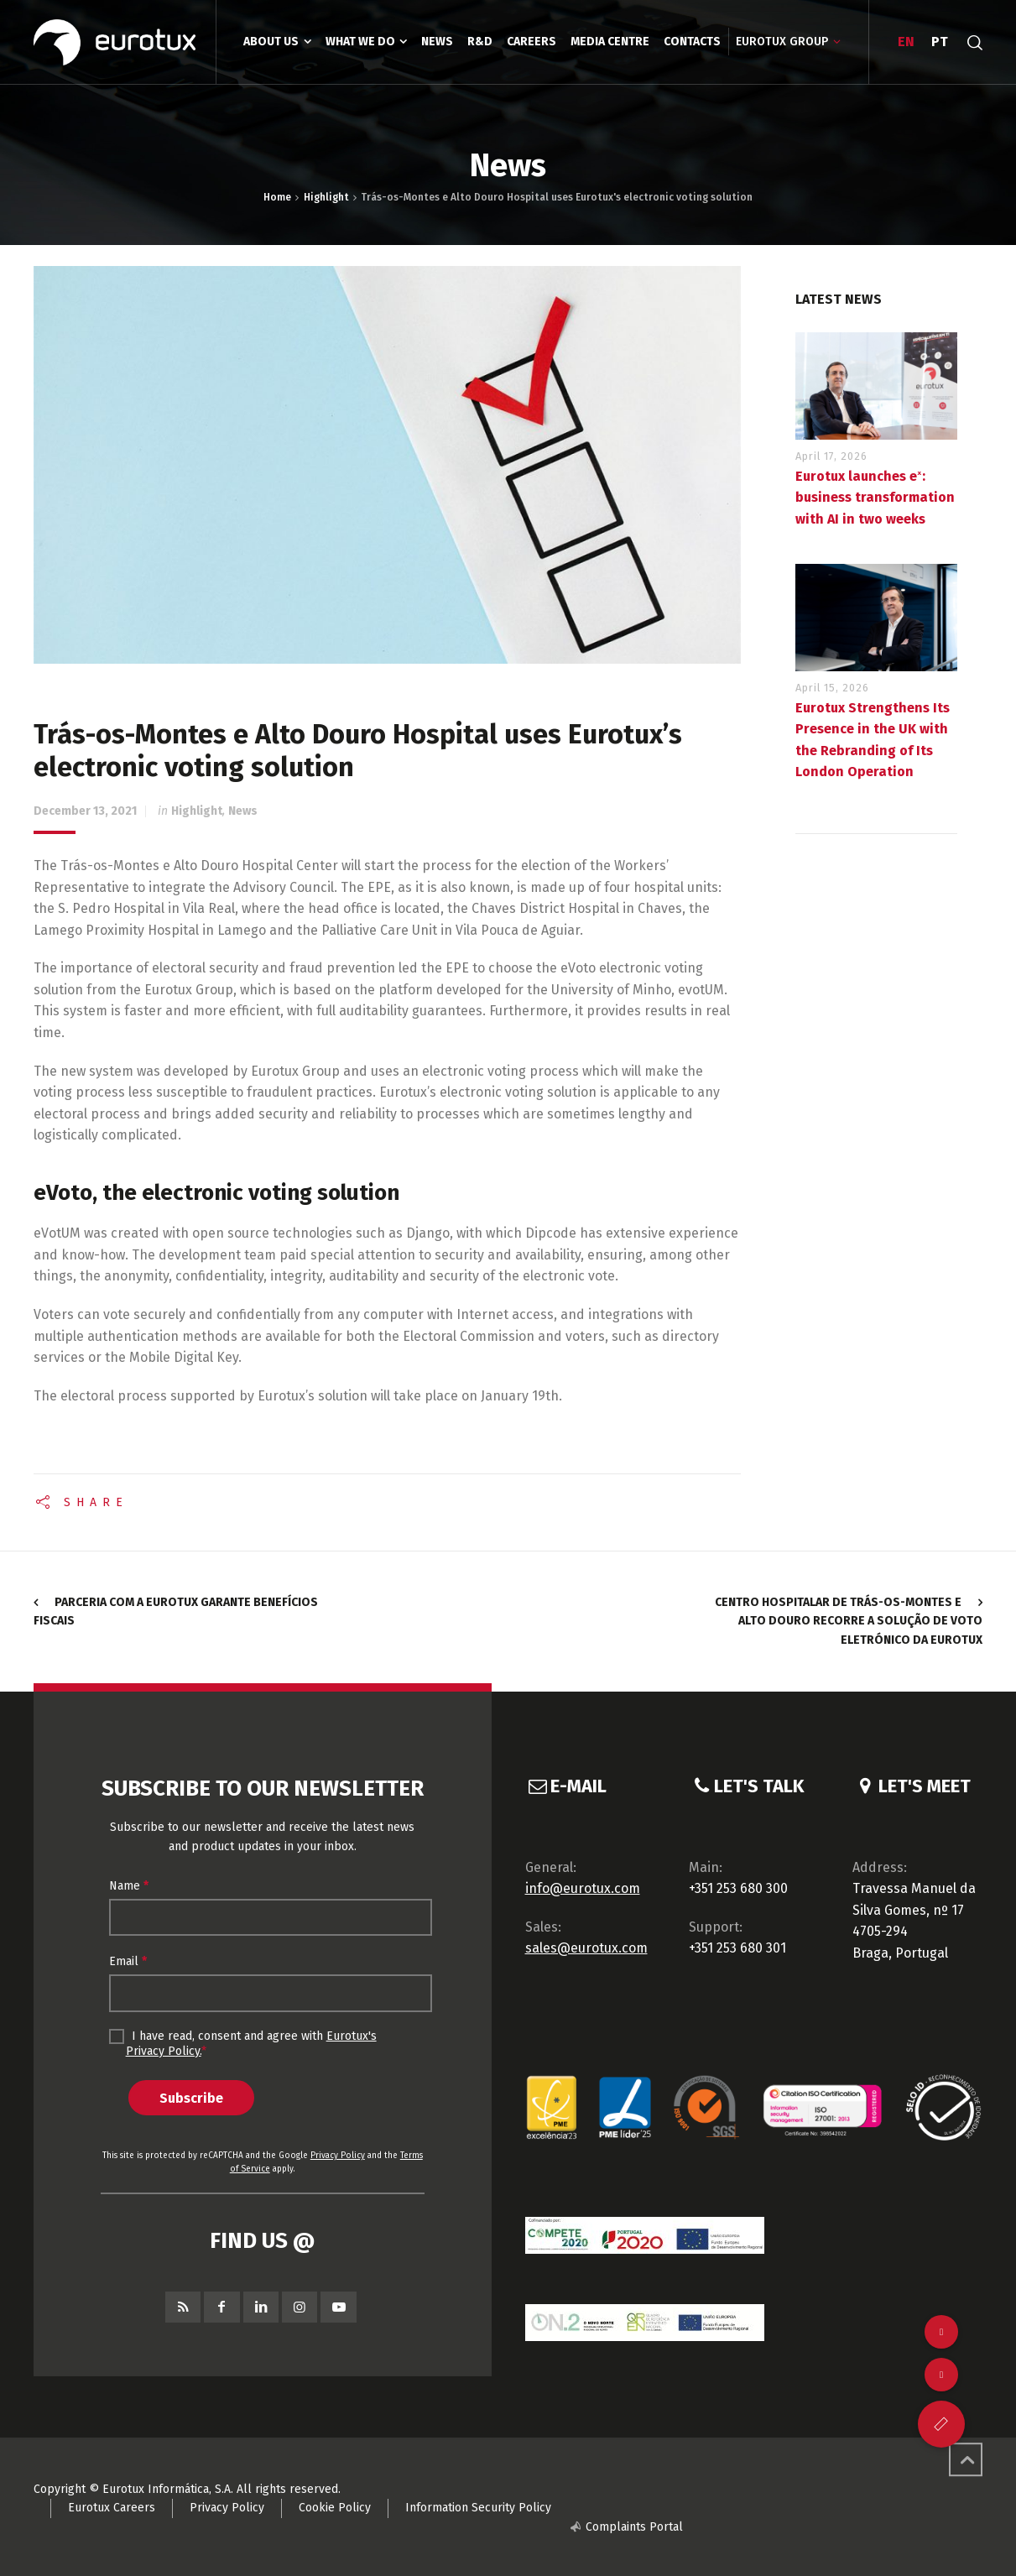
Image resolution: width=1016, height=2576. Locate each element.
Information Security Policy (478, 2507)
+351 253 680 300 (738, 1888)
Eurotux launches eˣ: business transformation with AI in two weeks (875, 497)
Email (128, 1961)
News (243, 811)
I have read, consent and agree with (243, 2042)
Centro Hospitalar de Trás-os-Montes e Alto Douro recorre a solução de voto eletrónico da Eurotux (848, 1621)
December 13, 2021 (85, 811)
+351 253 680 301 (737, 1948)
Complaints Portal (634, 2527)
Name (128, 1886)
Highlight (196, 811)
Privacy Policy (337, 2156)
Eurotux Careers (111, 2507)
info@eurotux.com (582, 1888)
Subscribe (191, 2097)
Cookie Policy (335, 2507)
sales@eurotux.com (586, 1948)
